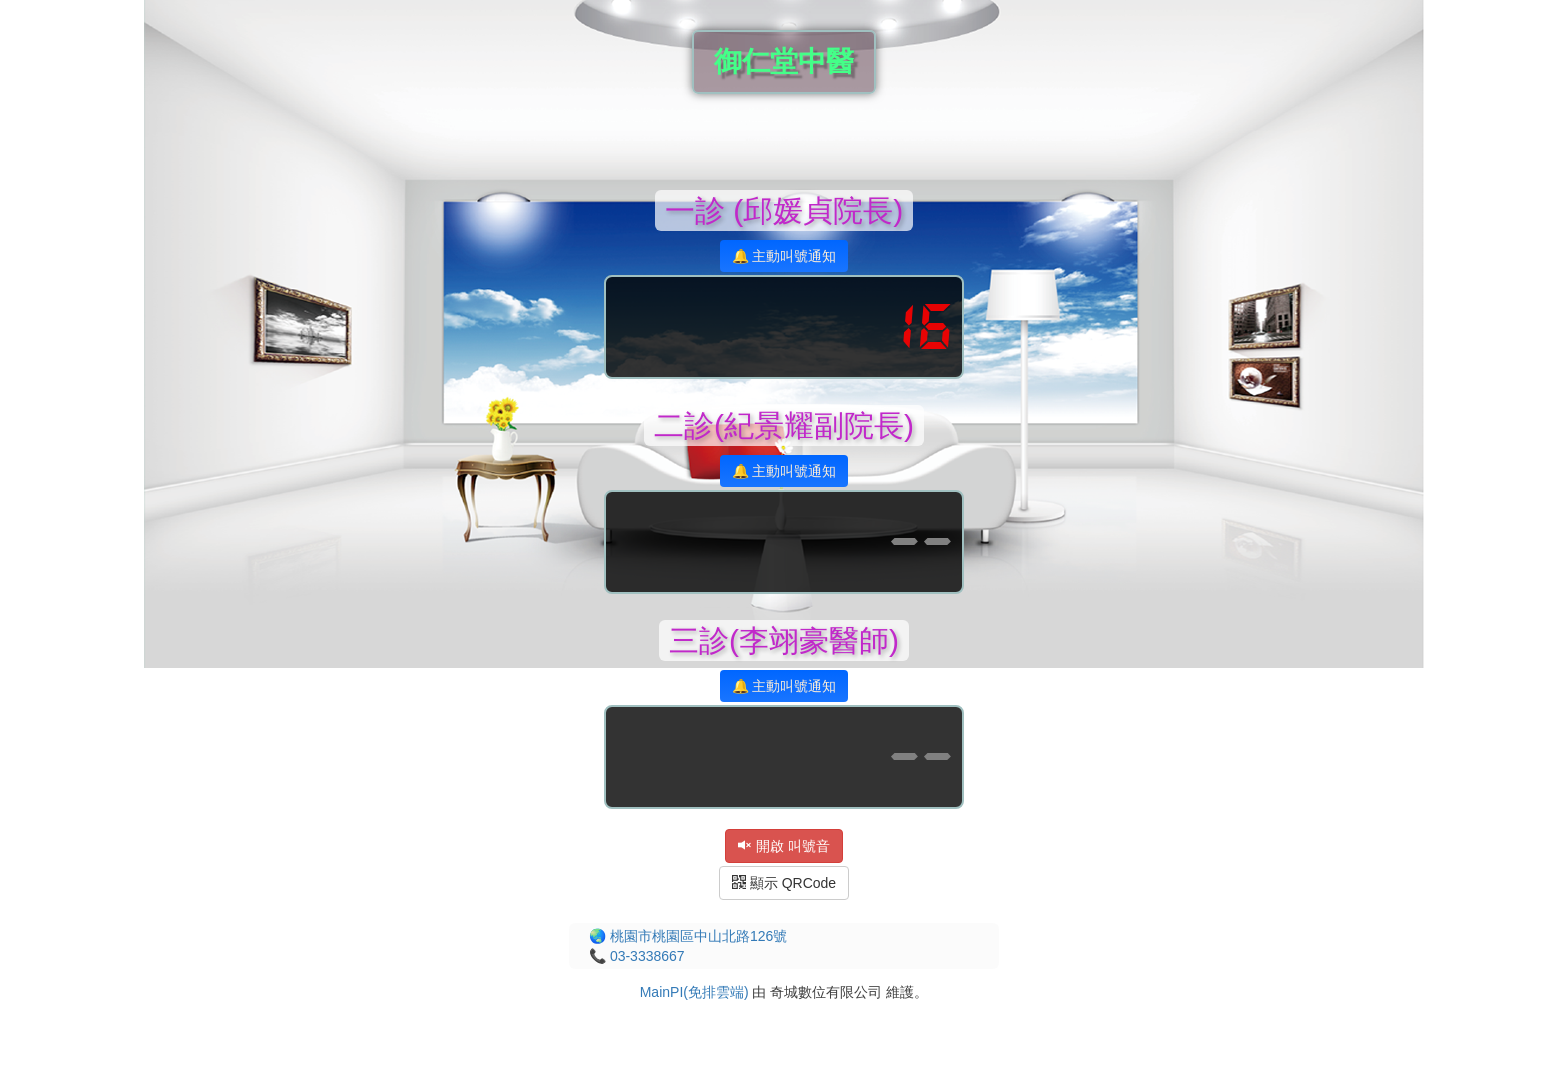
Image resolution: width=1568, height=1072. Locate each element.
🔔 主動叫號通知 (784, 256)
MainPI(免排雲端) (694, 992)
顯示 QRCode (784, 883)
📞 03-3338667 (637, 956)
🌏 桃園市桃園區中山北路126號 (688, 936)
